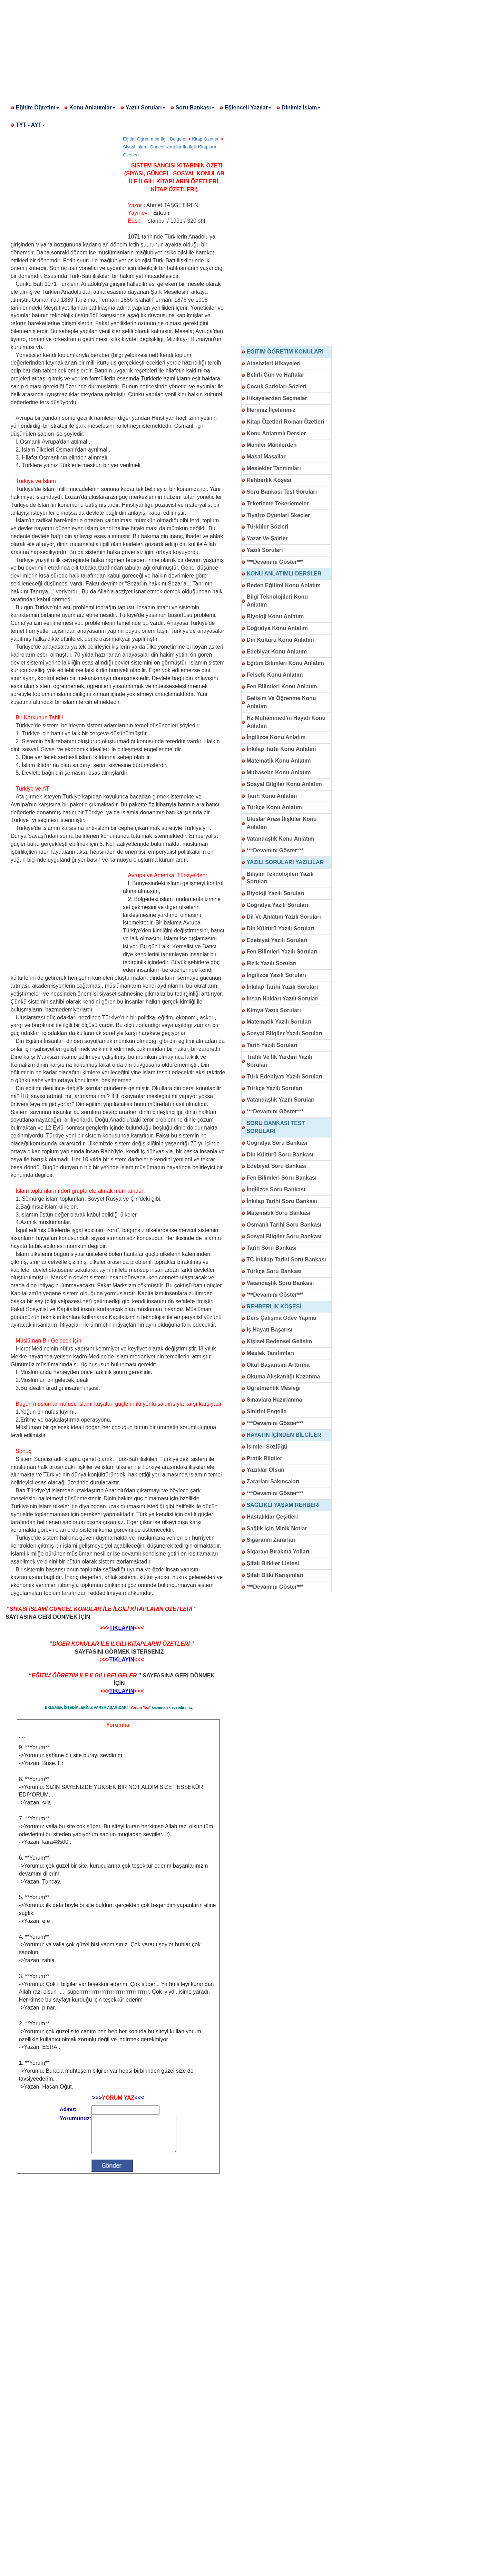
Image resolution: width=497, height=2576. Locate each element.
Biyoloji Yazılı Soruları (275, 893)
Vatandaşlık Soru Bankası (280, 1283)
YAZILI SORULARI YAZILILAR (285, 862)
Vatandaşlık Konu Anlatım (280, 839)
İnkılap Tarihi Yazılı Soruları (282, 987)
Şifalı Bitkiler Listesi (273, 1563)
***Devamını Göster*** (275, 562)
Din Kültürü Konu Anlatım (280, 640)
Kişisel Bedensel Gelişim (279, 1341)
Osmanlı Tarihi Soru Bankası (284, 1225)
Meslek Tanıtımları (270, 1353)
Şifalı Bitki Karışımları (275, 1575)
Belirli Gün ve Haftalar (275, 375)
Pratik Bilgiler (264, 1458)
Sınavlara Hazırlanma (274, 1400)
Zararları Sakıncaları (273, 1481)
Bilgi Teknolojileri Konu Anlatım (277, 601)
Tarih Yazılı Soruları (272, 1045)
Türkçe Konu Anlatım (274, 807)
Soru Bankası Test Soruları (282, 492)
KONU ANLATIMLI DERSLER (284, 574)
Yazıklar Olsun (265, 1470)
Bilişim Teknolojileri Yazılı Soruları (280, 878)
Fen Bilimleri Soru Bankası (282, 1178)
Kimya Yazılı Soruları (274, 1010)
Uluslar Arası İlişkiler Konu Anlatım (282, 823)
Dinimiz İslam (301, 107)
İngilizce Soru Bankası (276, 1189)
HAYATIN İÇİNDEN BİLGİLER (284, 1435)
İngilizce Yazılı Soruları (276, 975)
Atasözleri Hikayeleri (274, 363)
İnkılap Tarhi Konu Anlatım (281, 749)
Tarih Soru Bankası (272, 1248)
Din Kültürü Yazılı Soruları (280, 928)
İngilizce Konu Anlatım (276, 737)
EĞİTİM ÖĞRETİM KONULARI (285, 352)
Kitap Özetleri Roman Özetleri (285, 422)
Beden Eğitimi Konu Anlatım (284, 585)
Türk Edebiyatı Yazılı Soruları (284, 1076)
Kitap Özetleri (206, 139)
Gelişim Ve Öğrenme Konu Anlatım (281, 702)
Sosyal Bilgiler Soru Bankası (284, 1236)
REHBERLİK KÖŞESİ (274, 1306)
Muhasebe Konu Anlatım (279, 772)
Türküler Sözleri (268, 527)
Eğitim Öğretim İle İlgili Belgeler (155, 139)
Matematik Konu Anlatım (279, 761)
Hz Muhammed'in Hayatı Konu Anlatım (286, 722)
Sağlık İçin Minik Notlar (277, 1528)
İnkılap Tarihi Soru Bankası (282, 1201)
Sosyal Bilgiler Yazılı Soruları (284, 1033)
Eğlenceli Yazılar (248, 107)
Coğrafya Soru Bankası (277, 1143)
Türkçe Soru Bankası (274, 1271)
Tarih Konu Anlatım (272, 796)
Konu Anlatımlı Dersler (276, 433)
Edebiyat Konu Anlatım (277, 652)
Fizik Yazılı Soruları (272, 963)
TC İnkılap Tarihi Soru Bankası (286, 1259)
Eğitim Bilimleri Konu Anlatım (285, 663)
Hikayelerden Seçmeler (277, 398)
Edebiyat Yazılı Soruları (277, 940)
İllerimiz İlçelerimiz (271, 410)
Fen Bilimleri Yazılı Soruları (282, 952)
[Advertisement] (207, 48)
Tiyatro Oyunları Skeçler (278, 515)
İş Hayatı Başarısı (270, 1330)
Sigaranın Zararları (271, 1540)
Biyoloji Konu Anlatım (275, 616)
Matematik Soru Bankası (279, 1213)
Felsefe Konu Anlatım (275, 675)
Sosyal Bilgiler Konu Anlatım (284, 784)
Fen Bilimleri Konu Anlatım (282, 686)
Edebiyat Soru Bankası (276, 1166)
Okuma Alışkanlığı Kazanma (283, 1376)
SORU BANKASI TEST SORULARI (276, 1127)
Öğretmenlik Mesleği (274, 1388)
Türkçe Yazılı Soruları (275, 1088)
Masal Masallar (266, 456)
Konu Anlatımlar (92, 107)
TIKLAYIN (121, 1628)
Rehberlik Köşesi (269, 480)
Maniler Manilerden (272, 445)
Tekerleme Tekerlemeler (278, 503)
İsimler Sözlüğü (267, 1447)
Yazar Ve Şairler (267, 538)
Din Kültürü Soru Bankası (280, 1155)
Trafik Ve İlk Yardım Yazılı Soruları (279, 1061)
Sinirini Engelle (267, 1411)
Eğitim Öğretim (37, 107)
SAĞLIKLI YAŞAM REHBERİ (283, 1505)
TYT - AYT (30, 125)
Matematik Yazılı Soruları (279, 1022)
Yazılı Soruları (145, 107)
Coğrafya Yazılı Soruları (277, 905)
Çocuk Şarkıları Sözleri (276, 386)
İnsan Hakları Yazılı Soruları (283, 998)
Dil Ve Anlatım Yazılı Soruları (284, 917)
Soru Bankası (195, 107)
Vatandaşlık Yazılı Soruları (281, 1100)
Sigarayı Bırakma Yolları (278, 1552)
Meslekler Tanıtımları (274, 468)
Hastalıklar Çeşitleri (272, 1517)
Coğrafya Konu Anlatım (277, 628)
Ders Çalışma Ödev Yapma (281, 1318)
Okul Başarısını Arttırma (278, 1365)
